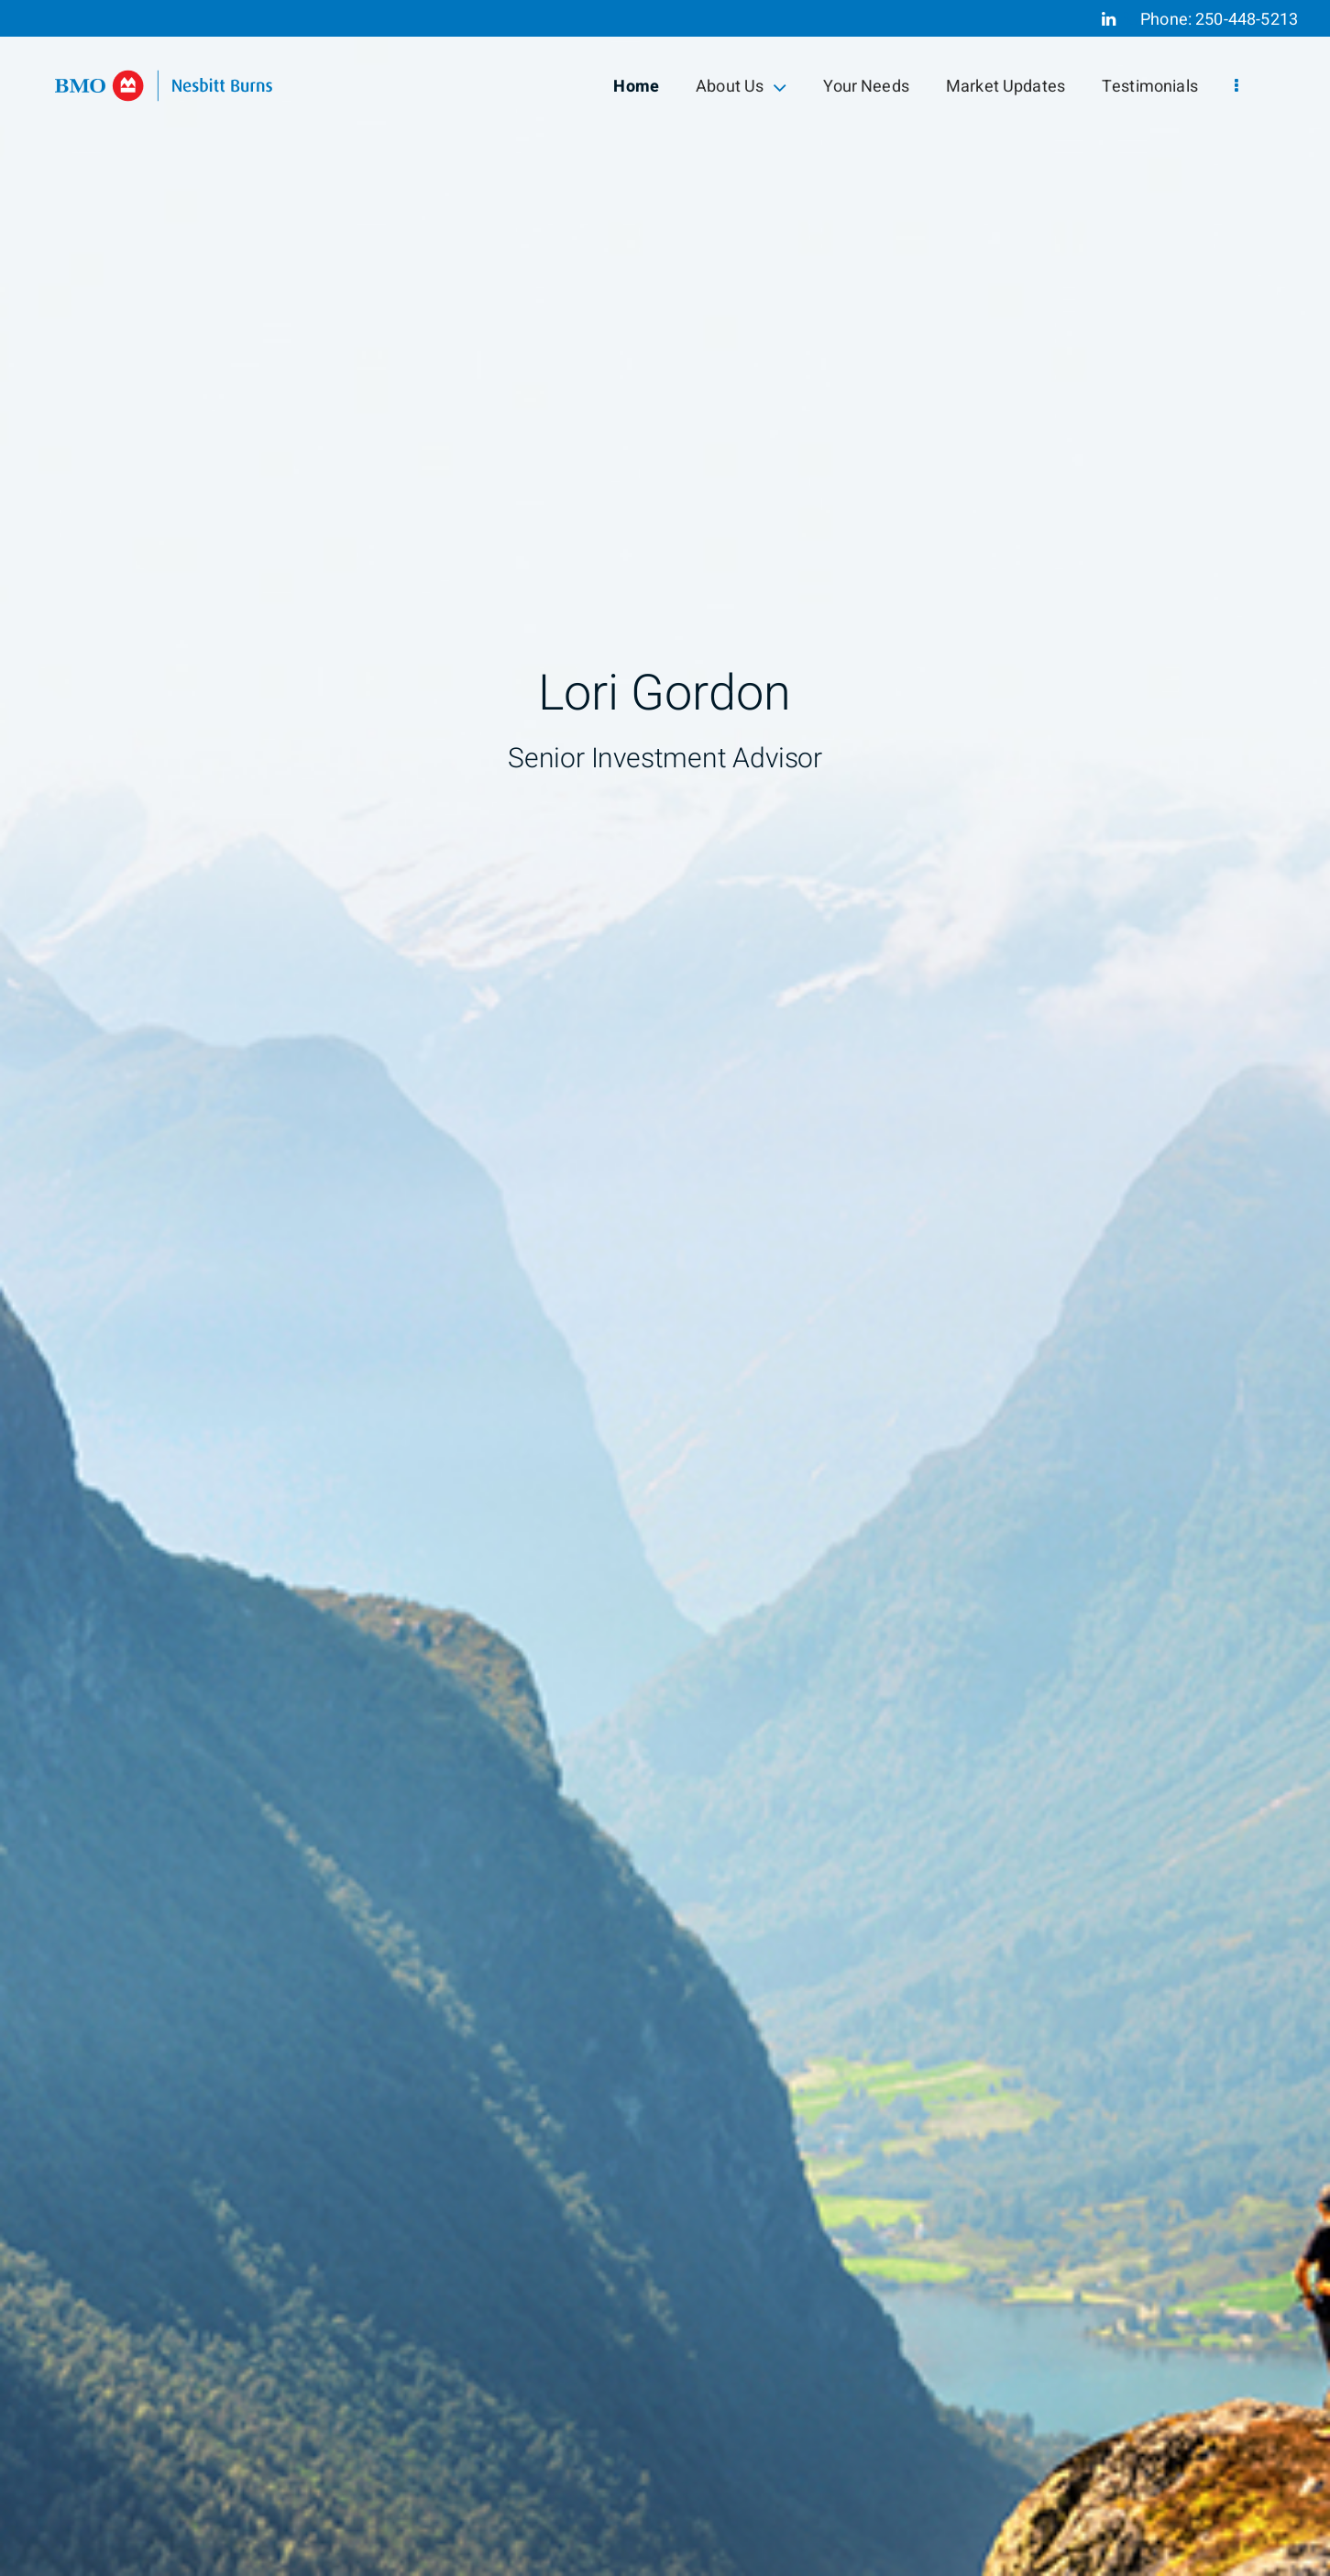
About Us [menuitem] (741, 86)
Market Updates (1005, 86)
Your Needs (866, 86)
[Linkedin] (1108, 19)
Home (636, 86)
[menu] (1236, 87)
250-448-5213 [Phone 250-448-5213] (1246, 19)
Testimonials (1150, 86)
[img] (665, 1288)
